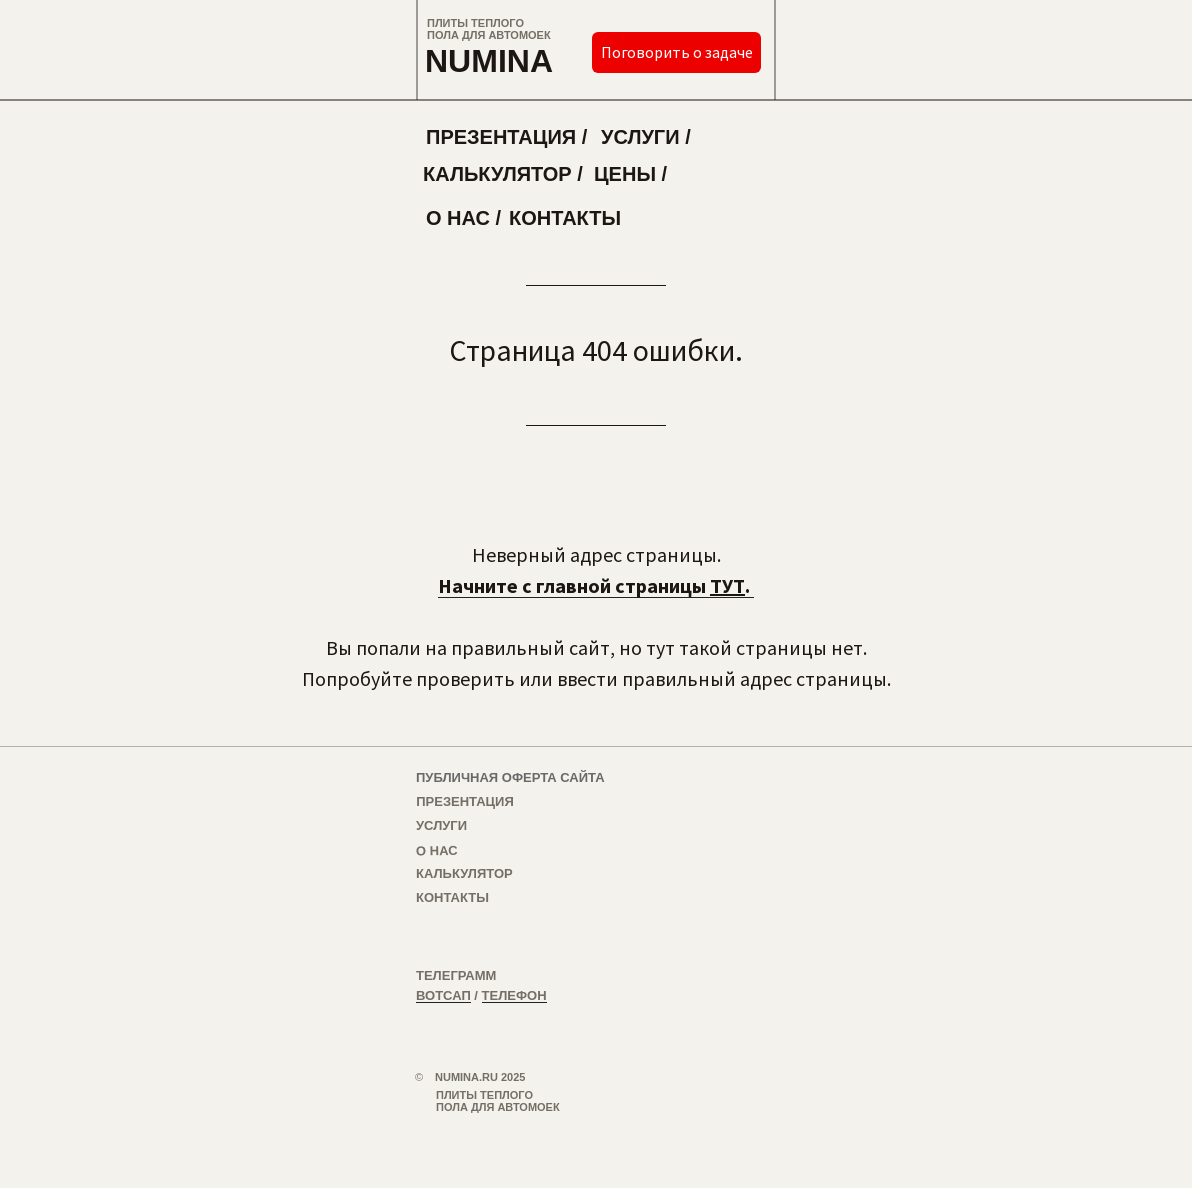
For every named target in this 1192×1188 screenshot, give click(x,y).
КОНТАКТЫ (565, 218)
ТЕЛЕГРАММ (456, 975)
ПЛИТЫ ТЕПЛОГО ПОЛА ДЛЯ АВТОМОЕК (489, 29)
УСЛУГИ (441, 825)
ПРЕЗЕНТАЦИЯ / (506, 137)
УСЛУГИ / (646, 137)
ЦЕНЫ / (630, 174)
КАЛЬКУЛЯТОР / (503, 174)
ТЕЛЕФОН (514, 995)
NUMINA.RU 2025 (480, 1077)
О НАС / (463, 218)
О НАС (437, 850)
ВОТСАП (443, 995)
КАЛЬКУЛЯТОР (464, 873)
